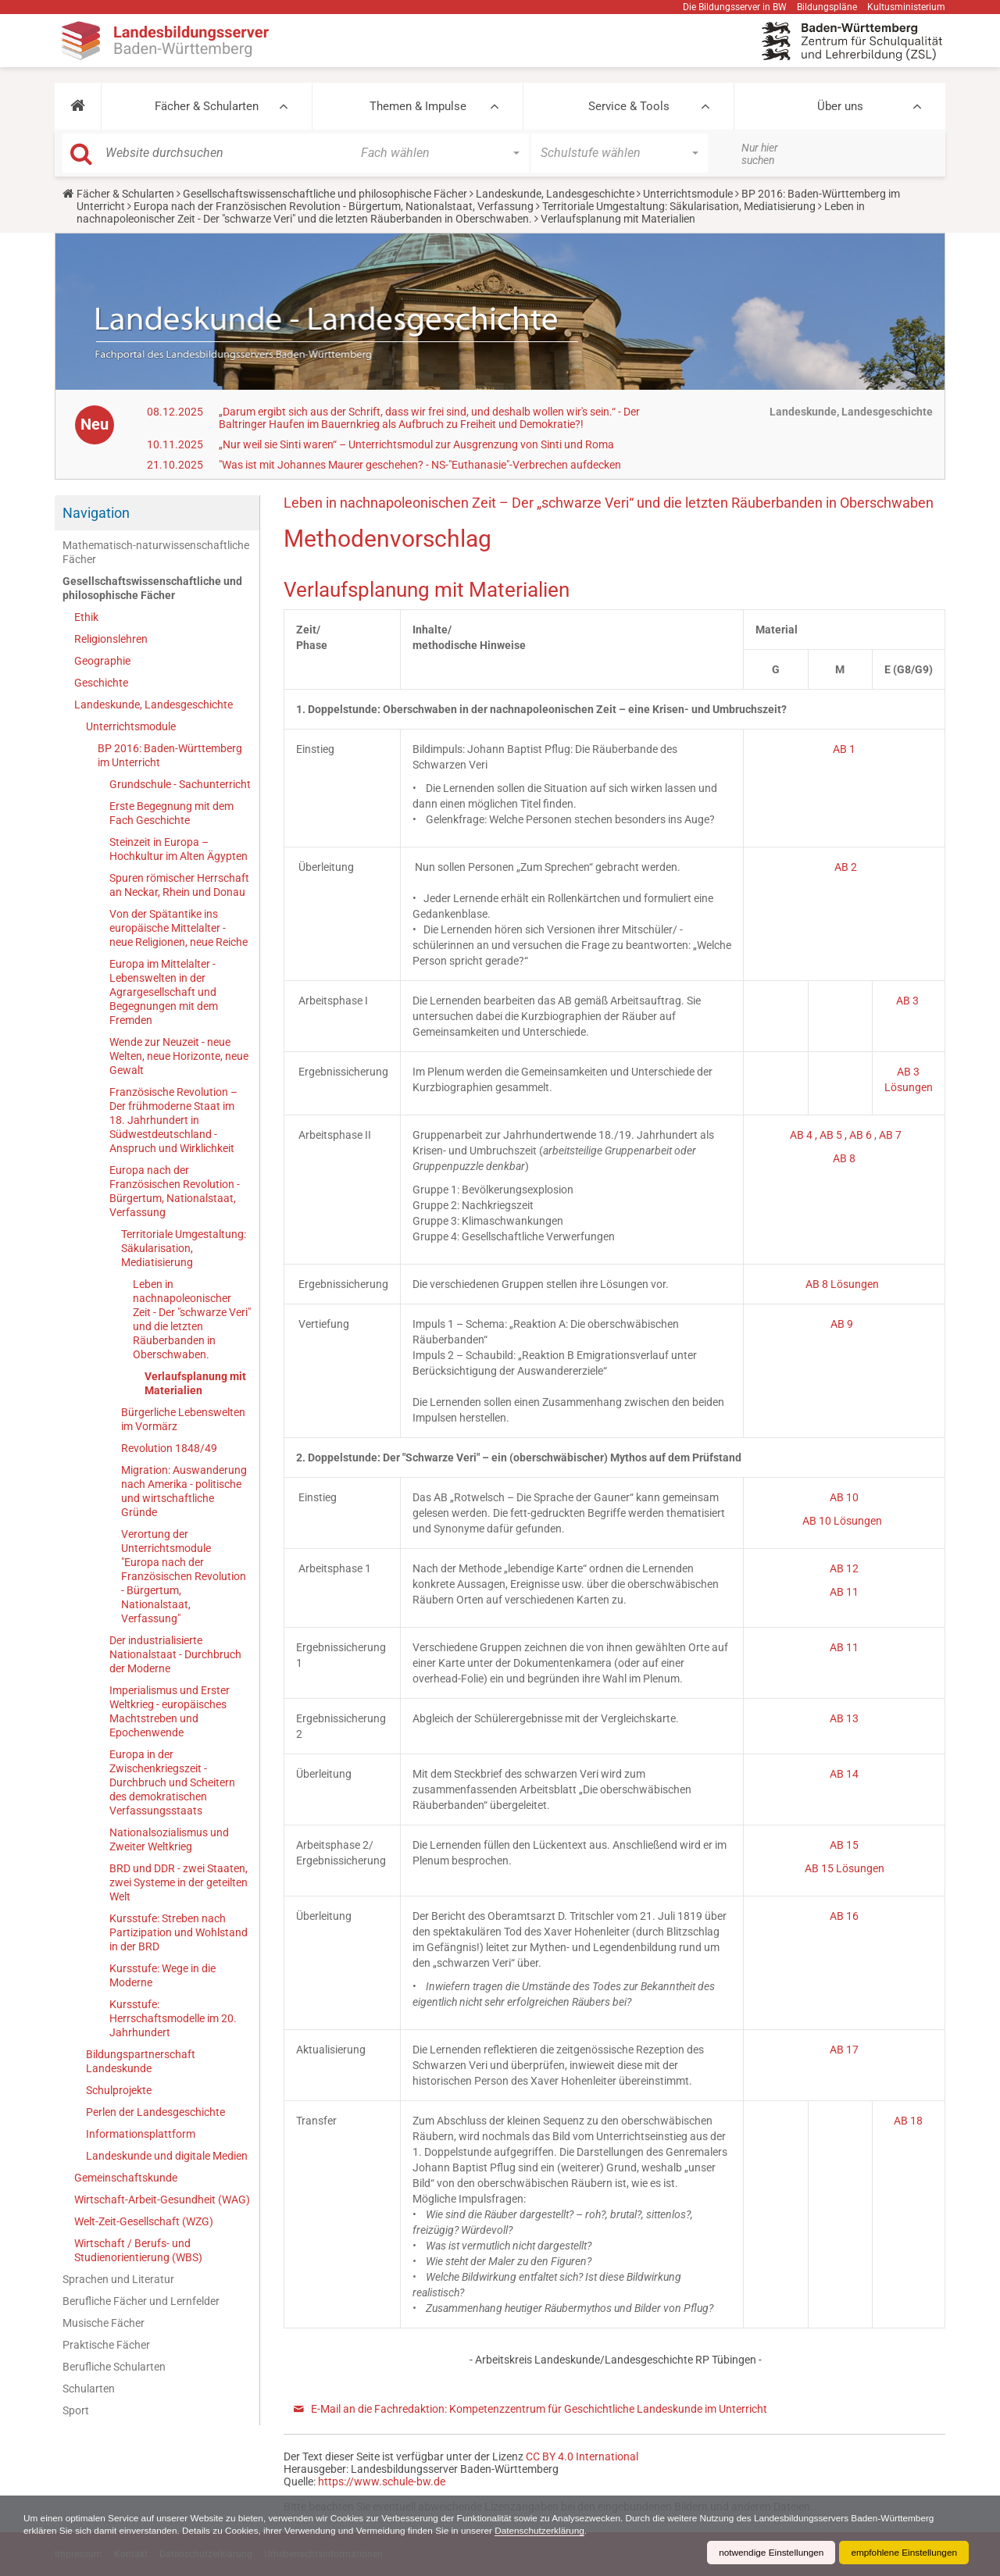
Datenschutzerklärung (549, 2530)
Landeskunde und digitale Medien (167, 2156)
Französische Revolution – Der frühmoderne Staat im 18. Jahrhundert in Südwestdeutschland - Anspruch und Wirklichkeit (173, 1120)
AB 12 (844, 1568)
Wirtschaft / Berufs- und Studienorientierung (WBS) (138, 2250)
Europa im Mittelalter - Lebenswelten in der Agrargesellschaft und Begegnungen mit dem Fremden (163, 992)
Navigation (96, 513)
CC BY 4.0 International (582, 2456)
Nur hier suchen (759, 153)
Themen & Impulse (418, 106)
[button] (77, 106)
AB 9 (842, 1324)
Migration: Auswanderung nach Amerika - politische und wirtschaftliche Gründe (184, 1491)
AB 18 (908, 2120)
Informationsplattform (140, 2134)
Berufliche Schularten (114, 2366)
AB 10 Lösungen (842, 1521)
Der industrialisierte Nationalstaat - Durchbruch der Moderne (175, 1654)
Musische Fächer (103, 2323)
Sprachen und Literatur (118, 2279)
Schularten (88, 2388)
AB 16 (844, 1916)
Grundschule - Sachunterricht (180, 784)
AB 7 (890, 1135)
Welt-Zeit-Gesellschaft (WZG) (143, 2221)
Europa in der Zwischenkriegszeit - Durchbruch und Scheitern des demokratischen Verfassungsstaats (172, 1782)
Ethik (86, 617)
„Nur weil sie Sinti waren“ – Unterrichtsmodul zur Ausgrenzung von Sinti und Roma (416, 444)
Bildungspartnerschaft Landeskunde (140, 2061)
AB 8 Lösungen (843, 1284)
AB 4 (802, 1135)
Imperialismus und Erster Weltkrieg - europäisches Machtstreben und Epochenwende (169, 1711)
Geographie (102, 661)
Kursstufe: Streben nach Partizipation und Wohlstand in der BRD (178, 1932)
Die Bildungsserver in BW (735, 7)
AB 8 (844, 1158)
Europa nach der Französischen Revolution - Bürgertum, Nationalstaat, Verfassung (334, 206)
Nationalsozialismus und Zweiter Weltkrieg (169, 1839)
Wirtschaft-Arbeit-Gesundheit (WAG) (162, 2199)
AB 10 (844, 1497)
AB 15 (844, 1845)
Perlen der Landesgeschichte (155, 2112)
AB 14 (844, 1774)
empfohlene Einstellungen (903, 2552)
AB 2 (845, 867)
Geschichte (101, 682)
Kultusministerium (906, 7)
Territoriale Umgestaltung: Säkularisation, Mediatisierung (679, 206)
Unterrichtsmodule (688, 193)
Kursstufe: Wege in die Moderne (162, 1975)
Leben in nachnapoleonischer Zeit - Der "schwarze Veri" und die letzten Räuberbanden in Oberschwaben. (471, 212)
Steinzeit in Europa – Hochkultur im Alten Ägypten (178, 849)
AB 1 (844, 749)
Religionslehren (111, 639)
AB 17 (844, 2049)
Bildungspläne (827, 7)
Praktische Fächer (106, 2345)
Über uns (840, 106)
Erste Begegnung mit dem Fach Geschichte (171, 813)
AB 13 (844, 1718)
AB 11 (844, 1592)
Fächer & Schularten (207, 106)
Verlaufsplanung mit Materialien (195, 1383)
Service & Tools (629, 106)
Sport (75, 2410)
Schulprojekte (119, 2090)
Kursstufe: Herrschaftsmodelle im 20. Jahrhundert (173, 2018)
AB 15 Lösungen (844, 1868)
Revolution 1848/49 (169, 1448)
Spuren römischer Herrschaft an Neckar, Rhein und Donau (179, 885)
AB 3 (908, 1000)
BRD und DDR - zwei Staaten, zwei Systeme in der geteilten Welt (178, 1882)
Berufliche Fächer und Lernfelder (141, 2301)
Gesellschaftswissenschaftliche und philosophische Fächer (325, 193)
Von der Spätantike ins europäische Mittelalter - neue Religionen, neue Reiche (178, 928)
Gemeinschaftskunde (125, 2177)
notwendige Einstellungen (768, 2552)
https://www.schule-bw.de (381, 2481)
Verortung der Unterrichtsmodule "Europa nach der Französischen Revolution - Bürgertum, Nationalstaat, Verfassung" (183, 1576)
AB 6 (861, 1135)
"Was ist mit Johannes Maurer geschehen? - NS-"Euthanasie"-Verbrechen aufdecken (420, 464)
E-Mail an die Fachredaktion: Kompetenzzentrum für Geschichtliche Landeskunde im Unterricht (539, 2409)
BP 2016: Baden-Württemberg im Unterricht (170, 755)
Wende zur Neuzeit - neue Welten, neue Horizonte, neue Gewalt (178, 1056)
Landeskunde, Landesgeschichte (555, 193)
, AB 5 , (832, 1135)
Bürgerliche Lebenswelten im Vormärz (183, 1419)
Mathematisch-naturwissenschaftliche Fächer (155, 552)
